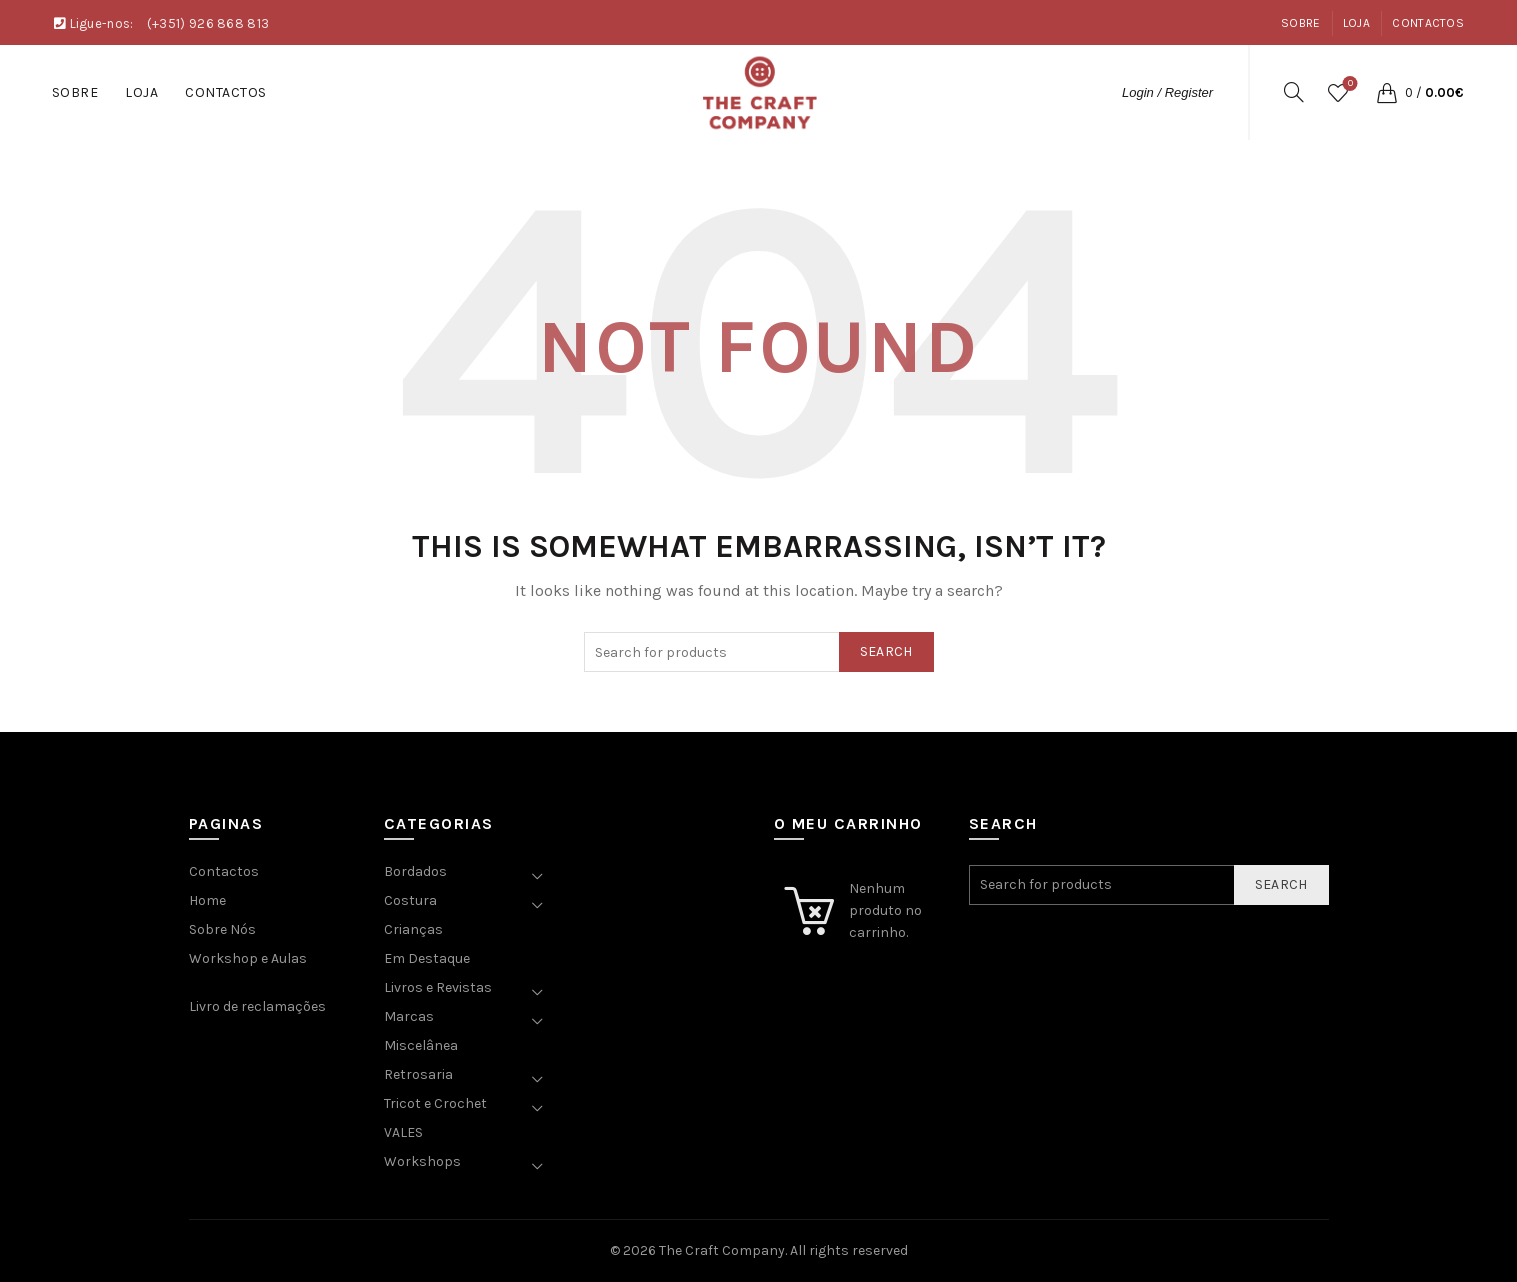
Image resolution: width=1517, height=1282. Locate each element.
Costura (410, 900)
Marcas (409, 1016)
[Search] (1294, 92)
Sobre (1301, 23)
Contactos (1428, 23)
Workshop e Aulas (248, 958)
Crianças (413, 929)
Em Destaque (427, 958)
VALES (403, 1132)
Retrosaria (418, 1074)
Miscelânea (421, 1045)
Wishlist (1348, 84)
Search (886, 651)
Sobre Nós (222, 929)
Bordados (415, 871)
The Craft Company (722, 1250)
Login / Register (1167, 92)
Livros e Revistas (438, 987)
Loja (1356, 23)
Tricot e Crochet (435, 1103)
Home (207, 900)
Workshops (422, 1161)
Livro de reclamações (257, 1006)
